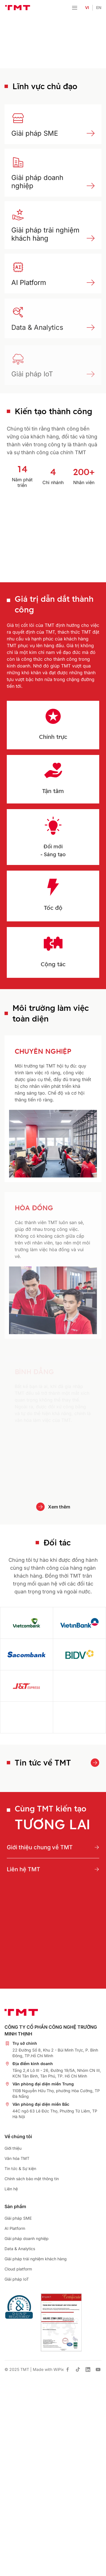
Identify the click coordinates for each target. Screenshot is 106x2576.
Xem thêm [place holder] (59, 1507)
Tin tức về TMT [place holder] (43, 1762)
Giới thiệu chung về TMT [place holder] (40, 1847)
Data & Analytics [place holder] (20, 2248)
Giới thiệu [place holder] (13, 2148)
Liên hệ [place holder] (11, 2188)
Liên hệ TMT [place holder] (23, 1869)
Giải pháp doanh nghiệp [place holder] (27, 2238)
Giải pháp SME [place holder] (34, 133)
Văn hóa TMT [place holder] (17, 2158)
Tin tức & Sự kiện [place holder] (20, 2168)
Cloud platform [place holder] (18, 2269)
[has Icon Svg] (67, 2369)
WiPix (58, 2369)
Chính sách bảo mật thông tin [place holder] (32, 2178)
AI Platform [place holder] (28, 288)
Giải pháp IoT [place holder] (17, 2279)
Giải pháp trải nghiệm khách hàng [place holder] (45, 234)
